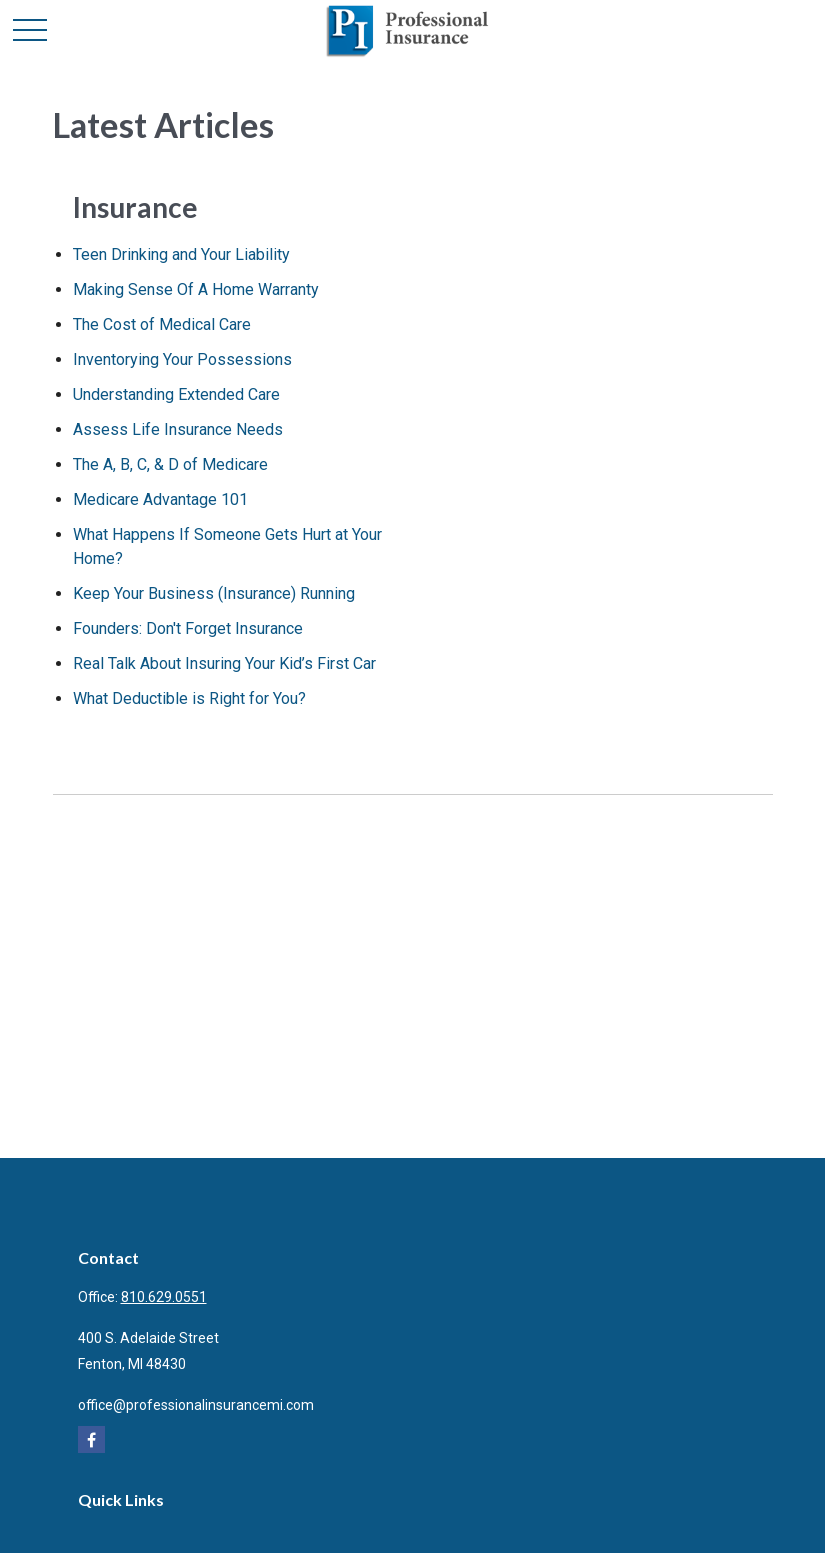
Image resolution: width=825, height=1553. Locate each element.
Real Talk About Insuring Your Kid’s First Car (224, 663)
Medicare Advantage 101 (160, 499)
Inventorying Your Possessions (182, 359)
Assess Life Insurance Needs (178, 429)
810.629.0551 (164, 1297)
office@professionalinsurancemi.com (196, 1405)
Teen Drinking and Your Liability (181, 254)
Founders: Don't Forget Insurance (188, 628)
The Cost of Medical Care (162, 324)
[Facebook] (91, 1439)
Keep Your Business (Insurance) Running (214, 593)
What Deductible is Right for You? (189, 698)
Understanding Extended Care (176, 394)
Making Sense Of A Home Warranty (196, 289)
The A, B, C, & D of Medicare (170, 464)
